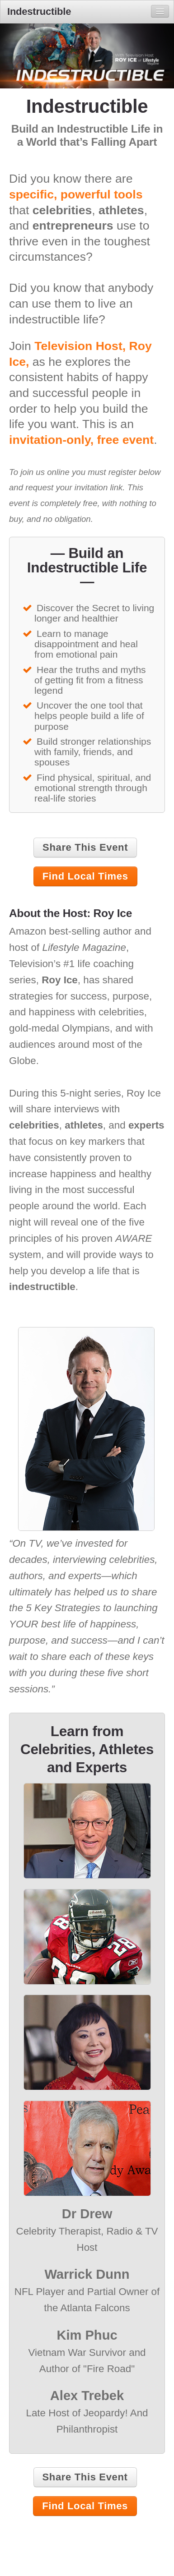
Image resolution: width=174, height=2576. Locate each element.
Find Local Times (85, 876)
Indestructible (39, 11)
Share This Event (85, 847)
